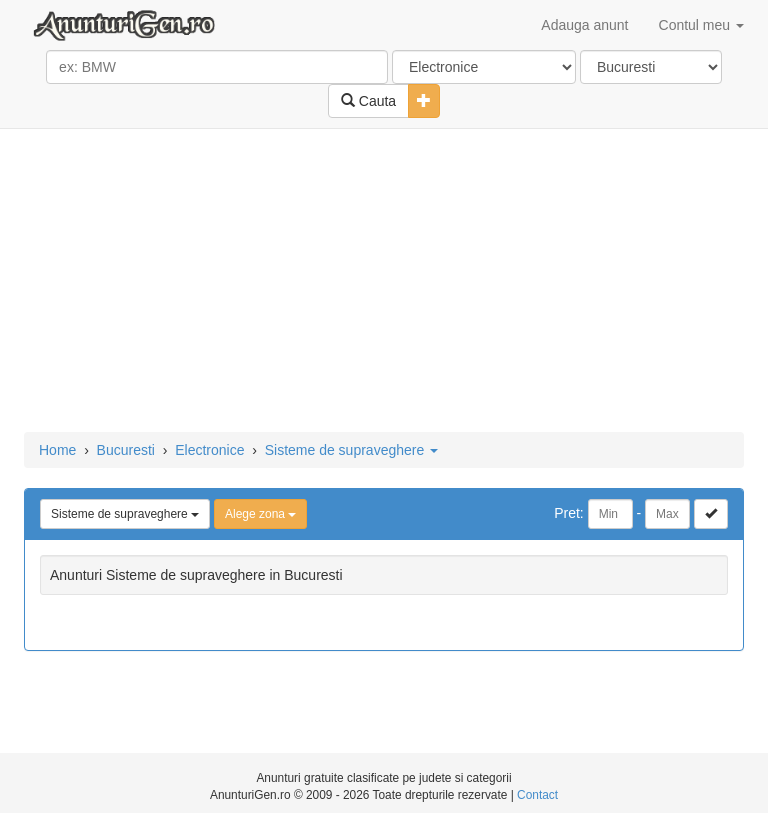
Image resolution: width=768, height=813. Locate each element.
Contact (537, 795)
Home (57, 450)
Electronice (209, 450)
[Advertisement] (384, 282)
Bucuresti (126, 450)
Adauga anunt (584, 25)
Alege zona (260, 514)
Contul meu (701, 25)
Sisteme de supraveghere (351, 450)
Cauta (368, 101)
